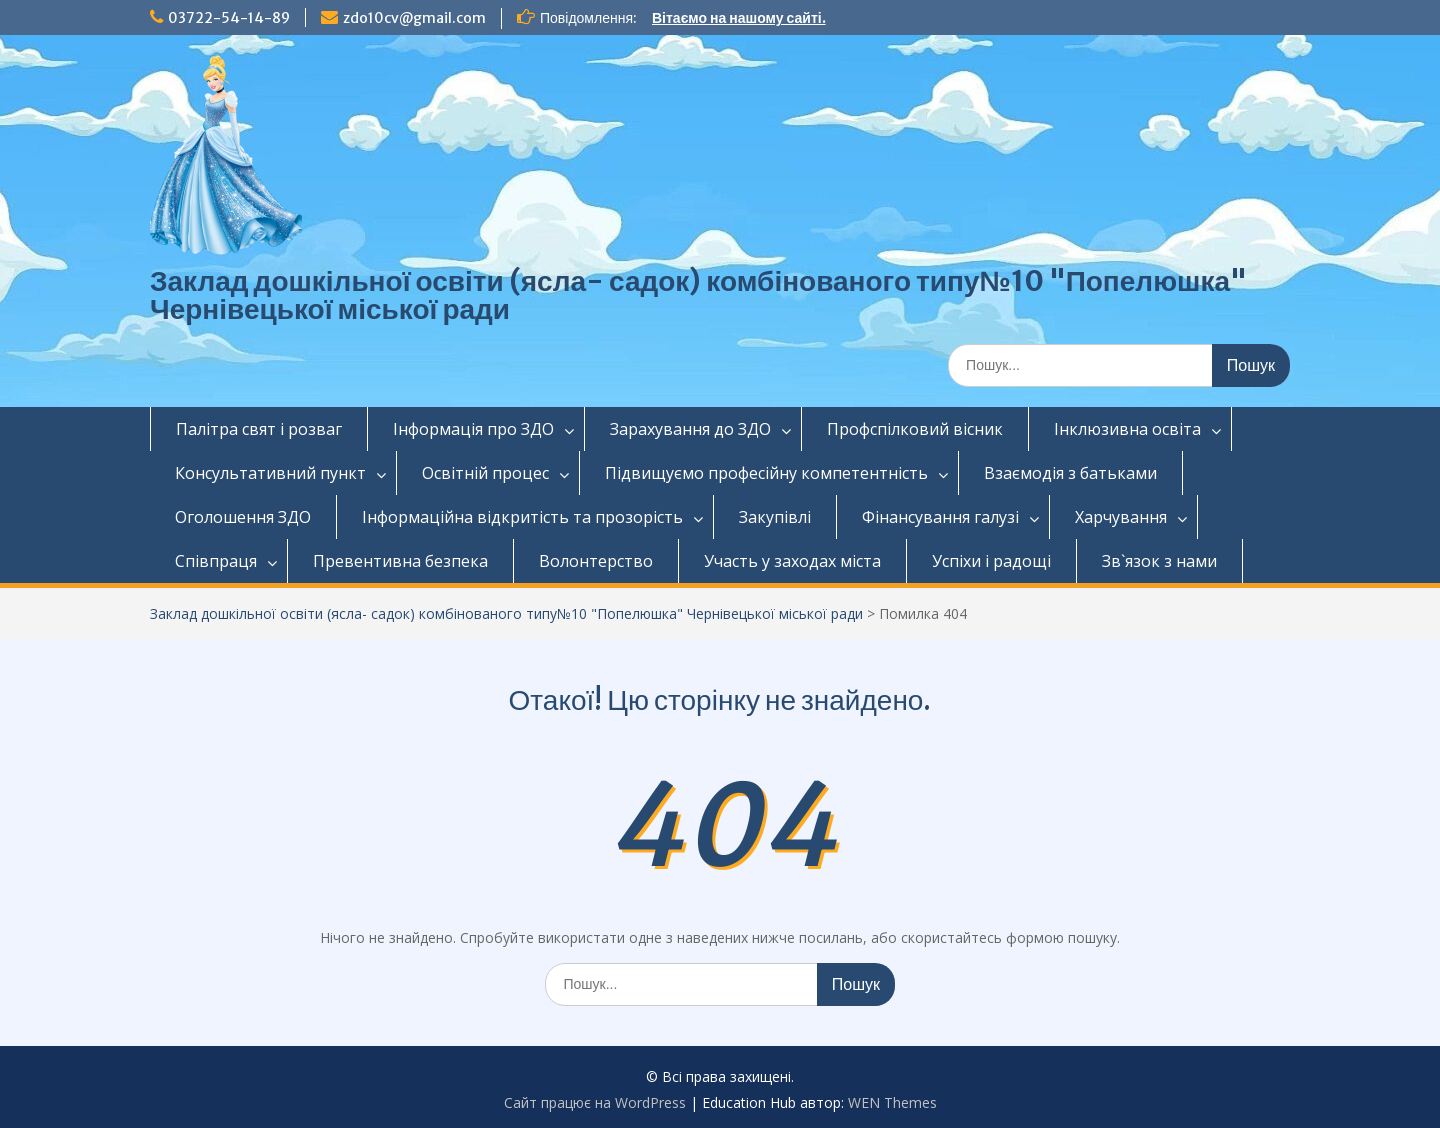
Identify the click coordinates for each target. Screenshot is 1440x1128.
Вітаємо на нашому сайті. (739, 18)
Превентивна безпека (400, 561)
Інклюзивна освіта (1127, 429)
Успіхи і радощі (991, 561)
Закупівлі (775, 517)
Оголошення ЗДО (243, 517)
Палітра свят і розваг (259, 429)
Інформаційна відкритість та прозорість (522, 517)
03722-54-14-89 (229, 18)
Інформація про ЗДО (473, 429)
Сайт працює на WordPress (595, 1102)
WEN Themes (892, 1102)
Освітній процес (485, 473)
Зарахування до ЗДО (690, 429)
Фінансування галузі (940, 517)
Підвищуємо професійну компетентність (766, 473)
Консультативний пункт (270, 473)
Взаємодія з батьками (1070, 473)
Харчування (1121, 517)
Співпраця (216, 561)
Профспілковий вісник (915, 429)
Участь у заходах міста (792, 561)
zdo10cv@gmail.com (414, 18)
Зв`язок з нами (1159, 561)
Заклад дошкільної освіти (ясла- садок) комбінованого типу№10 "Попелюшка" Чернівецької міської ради (698, 295)
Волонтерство (596, 561)
